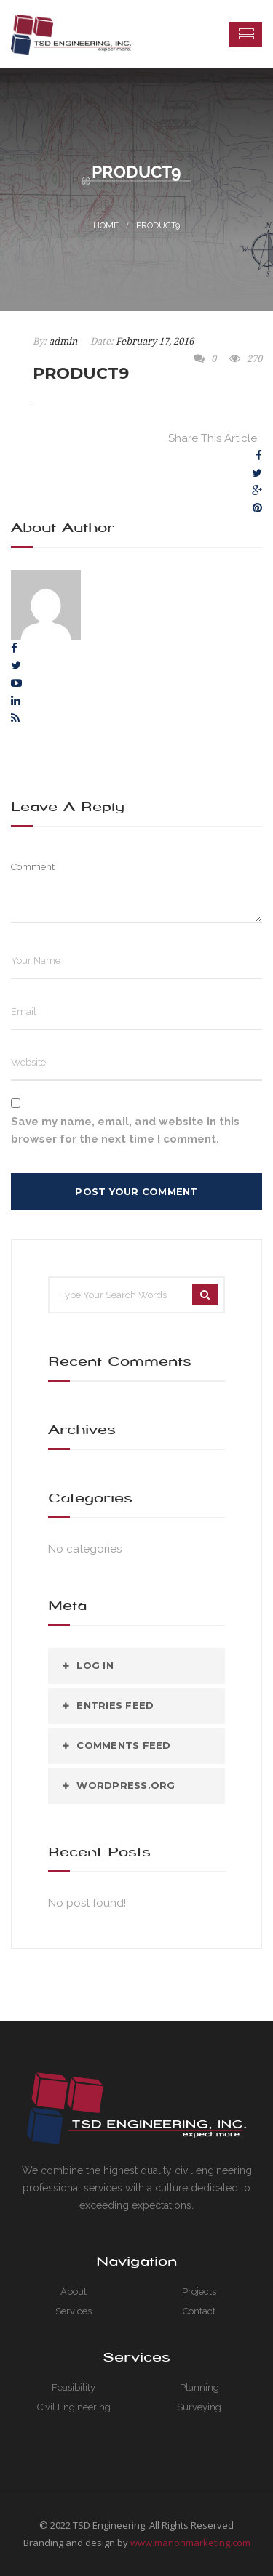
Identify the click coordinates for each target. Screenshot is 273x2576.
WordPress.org (125, 1785)
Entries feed (115, 1705)
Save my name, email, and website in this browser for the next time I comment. (125, 1130)
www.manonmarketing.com (190, 2542)
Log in (95, 1665)
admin (63, 341)
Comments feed (123, 1745)
